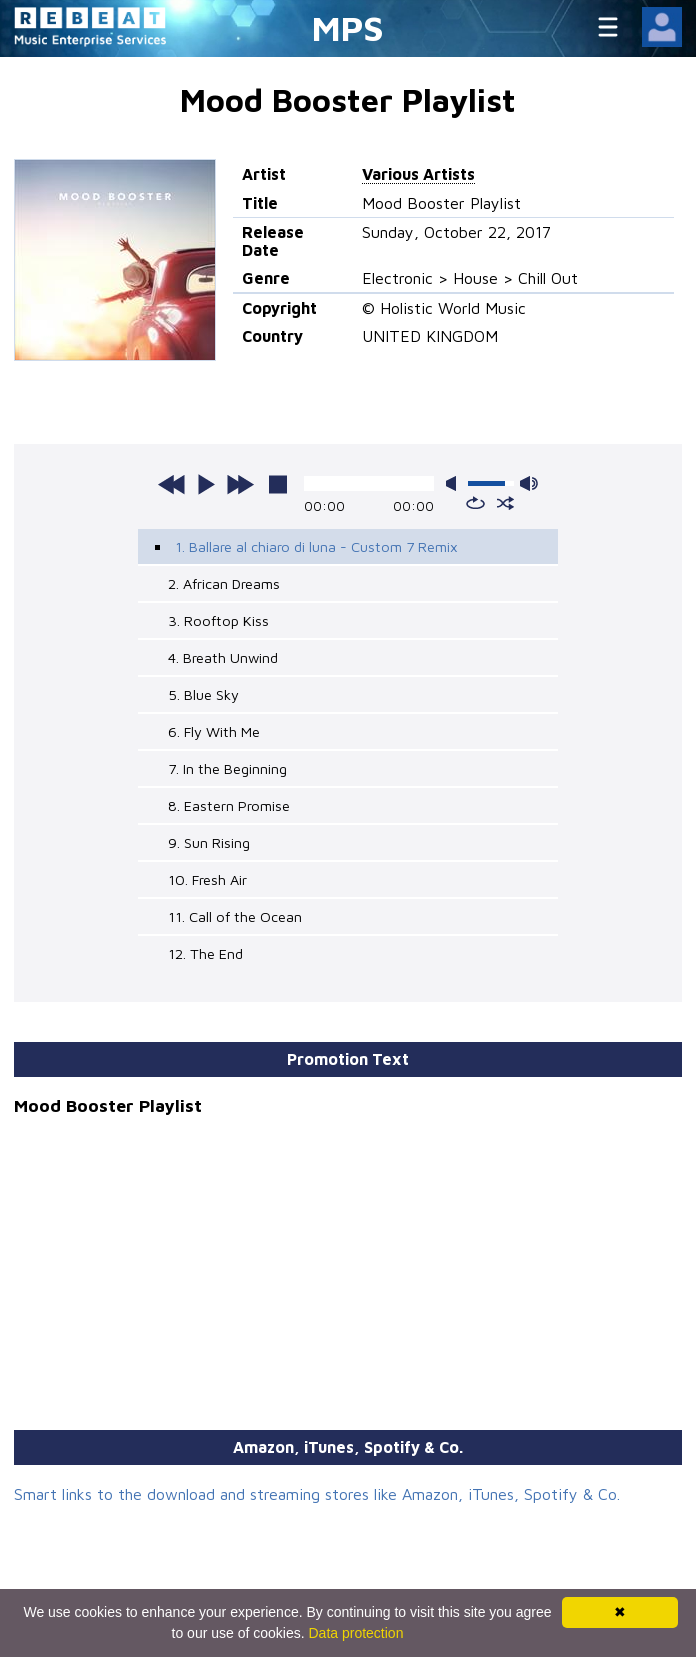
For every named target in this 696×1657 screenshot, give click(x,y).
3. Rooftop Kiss (218, 620)
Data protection (356, 1633)
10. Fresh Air (207, 879)
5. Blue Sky (203, 694)
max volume (529, 483)
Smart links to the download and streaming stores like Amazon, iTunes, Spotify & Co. (317, 1494)
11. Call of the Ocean (235, 916)
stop (278, 484)
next (240, 484)
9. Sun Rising (209, 842)
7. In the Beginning (227, 768)
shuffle (505, 503)
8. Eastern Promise (229, 805)
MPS (348, 27)
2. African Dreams (224, 583)
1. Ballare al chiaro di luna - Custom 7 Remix (316, 546)
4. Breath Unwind (223, 657)
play (206, 484)
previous (172, 484)
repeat (475, 503)
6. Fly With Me (214, 731)
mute (455, 483)
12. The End (205, 953)
